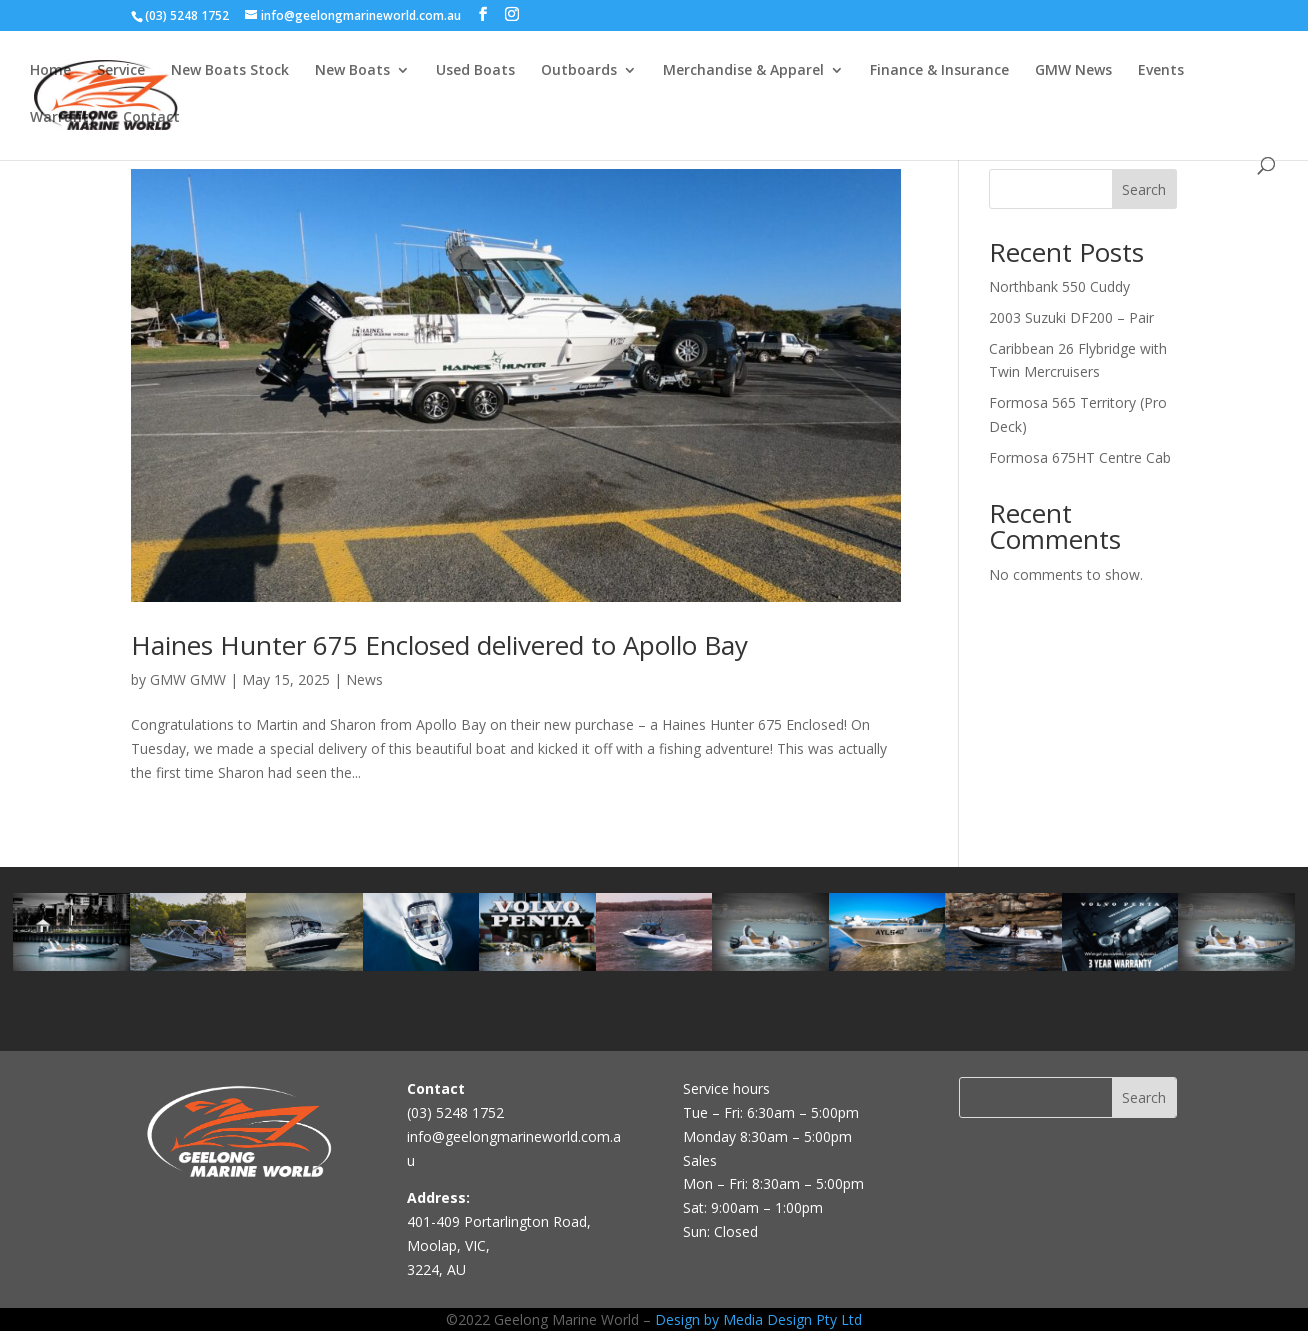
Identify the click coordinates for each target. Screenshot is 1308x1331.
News (364, 679)
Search (1144, 189)
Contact (151, 118)
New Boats (352, 71)
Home (50, 71)
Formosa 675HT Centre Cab (1080, 457)
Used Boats (475, 71)
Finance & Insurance (939, 71)
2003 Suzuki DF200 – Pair (1071, 317)
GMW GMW (188, 679)
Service (121, 71)
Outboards (579, 71)
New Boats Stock (230, 71)
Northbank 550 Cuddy (1059, 286)
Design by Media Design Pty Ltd (758, 1319)
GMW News (1073, 71)
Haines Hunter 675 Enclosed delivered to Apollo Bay (439, 645)
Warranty (63, 118)
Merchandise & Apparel (743, 71)
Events (1161, 71)
